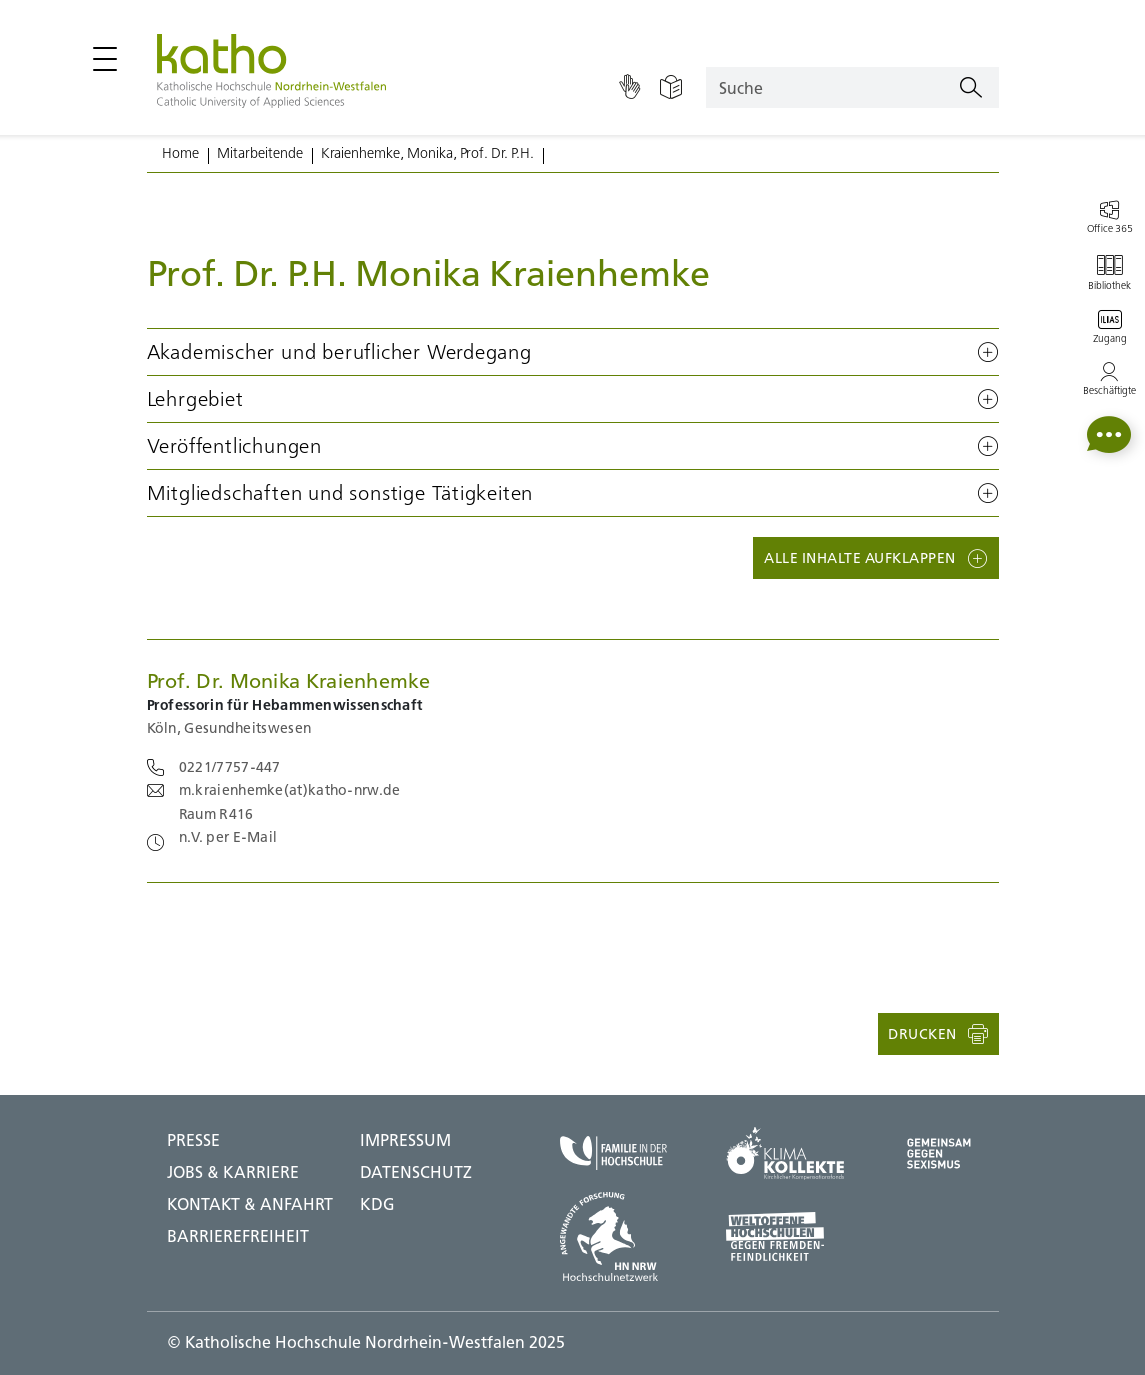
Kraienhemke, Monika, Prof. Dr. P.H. (427, 153)
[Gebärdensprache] (629, 88)
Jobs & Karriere (233, 1172)
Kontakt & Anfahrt (250, 1204)
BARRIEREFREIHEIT (238, 1236)
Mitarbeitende (260, 153)
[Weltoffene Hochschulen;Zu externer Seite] (785, 1236)
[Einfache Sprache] (671, 88)
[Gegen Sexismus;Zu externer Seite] (939, 1153)
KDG (377, 1204)
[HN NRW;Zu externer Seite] (613, 1237)
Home (180, 153)
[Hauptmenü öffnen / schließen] (105, 59)
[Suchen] (971, 88)
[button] (573, 352)
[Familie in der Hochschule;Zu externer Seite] (613, 1153)
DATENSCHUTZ (416, 1172)
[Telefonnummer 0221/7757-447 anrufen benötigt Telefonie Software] (214, 767)
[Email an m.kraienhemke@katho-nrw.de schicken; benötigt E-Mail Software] (274, 790)
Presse (193, 1140)
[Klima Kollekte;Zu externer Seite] (785, 1153)
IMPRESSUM (405, 1140)
